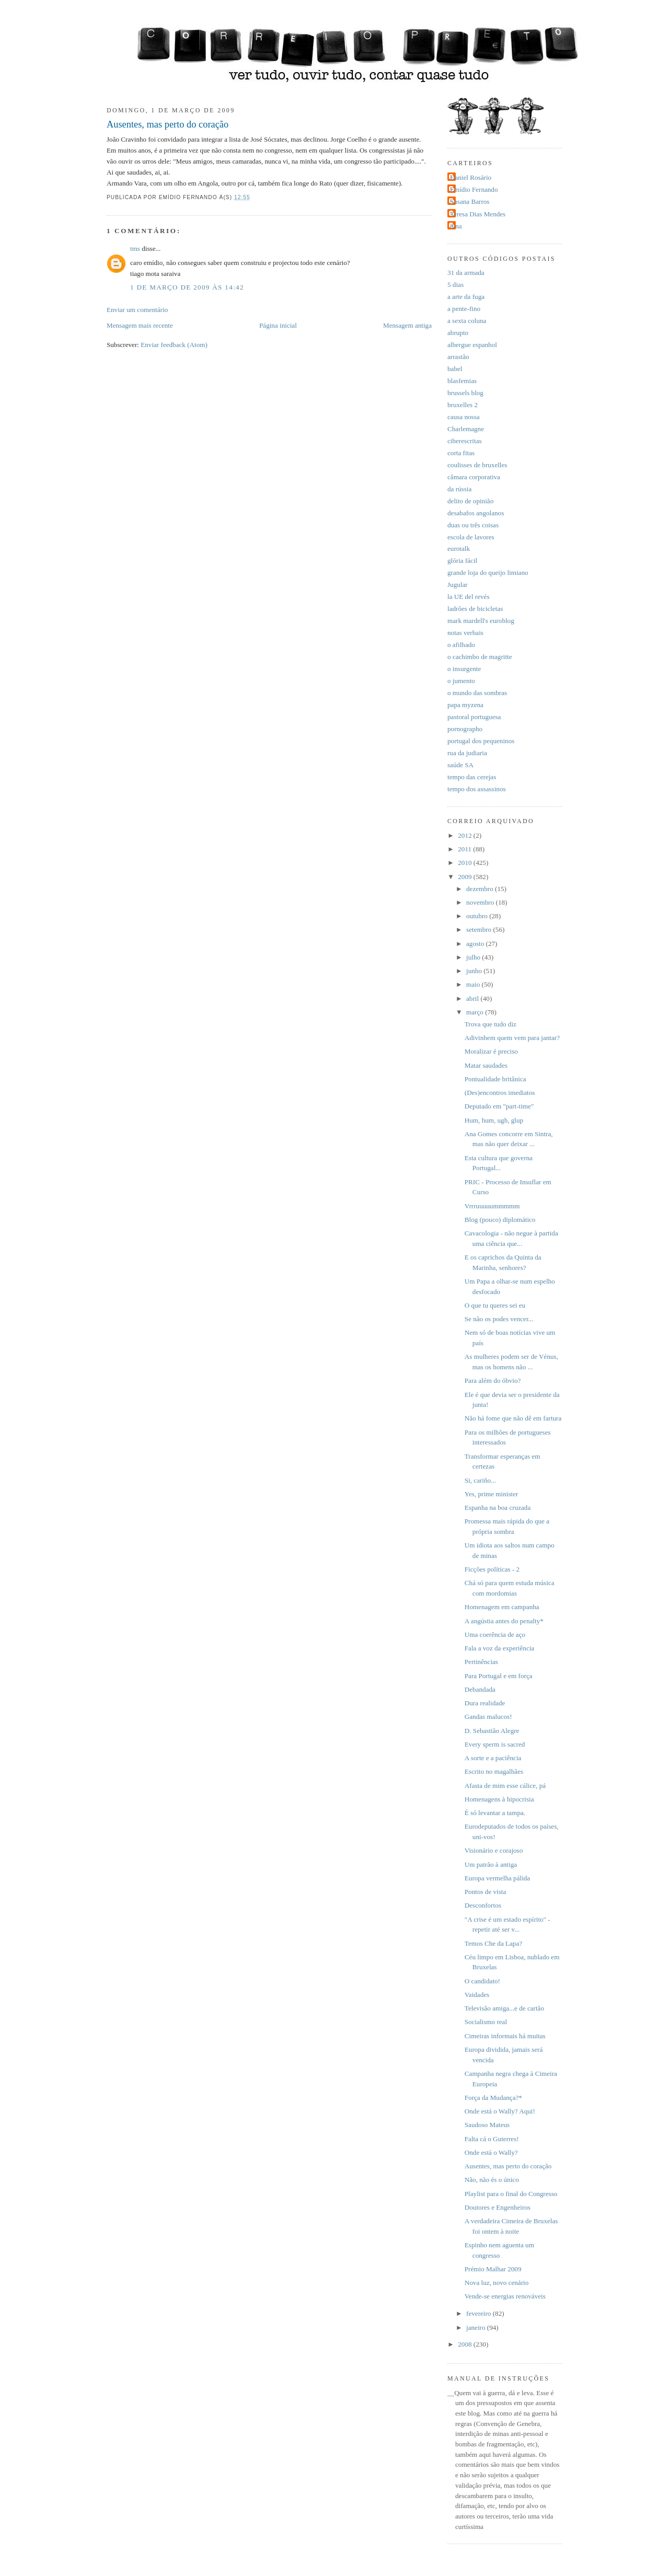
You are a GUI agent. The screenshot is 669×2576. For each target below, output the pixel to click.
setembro (479, 929)
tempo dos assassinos (476, 789)
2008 (466, 2344)
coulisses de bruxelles (477, 465)
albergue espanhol (472, 345)
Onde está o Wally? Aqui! (500, 2111)
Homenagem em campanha (502, 1607)
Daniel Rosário (470, 177)
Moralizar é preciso (491, 1051)
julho (474, 957)
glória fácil (462, 560)
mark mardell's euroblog (480, 621)
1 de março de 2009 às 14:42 (187, 287)
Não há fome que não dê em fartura (513, 1418)
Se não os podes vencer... (499, 1319)
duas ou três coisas (473, 525)
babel (454, 369)
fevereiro (479, 2313)
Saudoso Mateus (487, 2125)
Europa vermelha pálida (497, 1878)
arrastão (458, 357)
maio (474, 984)
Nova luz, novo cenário (496, 2282)
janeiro (476, 2327)
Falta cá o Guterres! (492, 2139)
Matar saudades (486, 1065)
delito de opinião (470, 501)
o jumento (461, 681)
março (475, 1012)
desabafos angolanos (475, 513)
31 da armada (466, 272)
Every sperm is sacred (495, 1744)
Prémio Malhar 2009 (493, 2269)
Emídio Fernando (474, 189)
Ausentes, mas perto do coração (167, 124)
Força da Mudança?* (493, 2097)
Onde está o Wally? (491, 2152)
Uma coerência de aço (495, 1634)
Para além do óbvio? (493, 1380)
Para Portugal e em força (499, 1676)
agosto (476, 944)
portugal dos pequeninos (480, 741)
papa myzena (465, 705)
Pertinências (481, 1662)
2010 (466, 863)
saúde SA (460, 765)
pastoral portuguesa (474, 717)
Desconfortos (483, 1905)
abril (473, 998)
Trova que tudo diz (490, 1024)
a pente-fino (463, 309)
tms (135, 248)
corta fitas (461, 453)
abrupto (457, 333)
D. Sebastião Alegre (492, 1731)
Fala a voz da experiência (499, 1648)
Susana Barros (469, 201)
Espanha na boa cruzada (497, 1507)
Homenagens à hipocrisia (499, 1799)
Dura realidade (485, 1703)
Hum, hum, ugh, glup (494, 1120)
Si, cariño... (480, 1480)
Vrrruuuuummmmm (492, 1206)
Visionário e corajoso (494, 1850)
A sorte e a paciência (493, 1758)
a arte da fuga (466, 297)
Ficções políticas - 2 (492, 1569)
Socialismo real (486, 2022)
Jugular (457, 584)
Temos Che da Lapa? (493, 1943)
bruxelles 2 (462, 405)
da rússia (459, 489)
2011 (465, 849)
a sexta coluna (466, 321)
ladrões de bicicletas (475, 609)
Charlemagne (465, 429)
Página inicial (278, 325)
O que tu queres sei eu (495, 1305)
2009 (466, 877)
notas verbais (465, 633)
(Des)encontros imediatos (500, 1092)
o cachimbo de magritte (479, 657)
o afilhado (461, 645)
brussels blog (465, 393)
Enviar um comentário (137, 310)
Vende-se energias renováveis (505, 2296)
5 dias (455, 284)
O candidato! (482, 1981)
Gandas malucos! (488, 1716)
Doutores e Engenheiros (497, 2207)
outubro (477, 916)
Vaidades (477, 1995)
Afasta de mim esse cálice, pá (505, 1785)
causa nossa (463, 417)
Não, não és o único (492, 2180)
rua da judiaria (467, 753)
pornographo (464, 729)
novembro (481, 902)
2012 (466, 835)
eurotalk (458, 548)
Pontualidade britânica (495, 1079)
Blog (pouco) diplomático (500, 1219)
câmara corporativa (473, 477)
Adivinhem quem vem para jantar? (512, 1038)
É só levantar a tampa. (495, 1813)
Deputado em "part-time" (499, 1106)
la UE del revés (468, 596)
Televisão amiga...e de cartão (504, 2008)
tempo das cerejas (471, 777)
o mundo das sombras (477, 693)
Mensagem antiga (407, 325)
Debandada (480, 1689)
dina (456, 226)
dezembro (480, 889)
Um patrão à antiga (491, 1864)
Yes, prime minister (491, 1494)
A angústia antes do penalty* (504, 1621)
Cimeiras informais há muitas (505, 2036)
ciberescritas (464, 441)
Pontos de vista (485, 1892)
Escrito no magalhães (494, 1771)
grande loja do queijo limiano (487, 572)
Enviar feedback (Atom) (174, 345)
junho (474, 971)
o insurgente (464, 669)
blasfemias (462, 381)
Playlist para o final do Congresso (511, 2194)
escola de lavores (470, 537)
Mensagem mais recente (140, 325)
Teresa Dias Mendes (477, 214)
